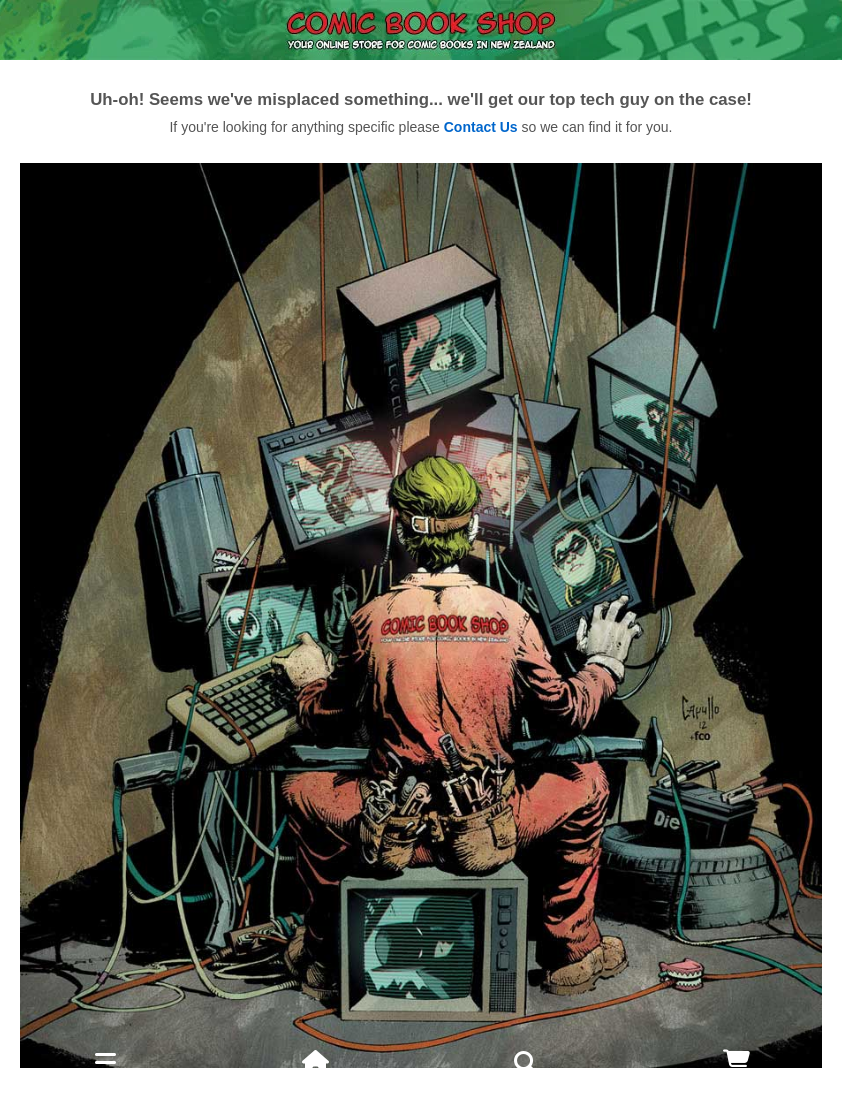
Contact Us (481, 127)
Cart (736, 1087)
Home (316, 1087)
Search (526, 1073)
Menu (105, 1087)
